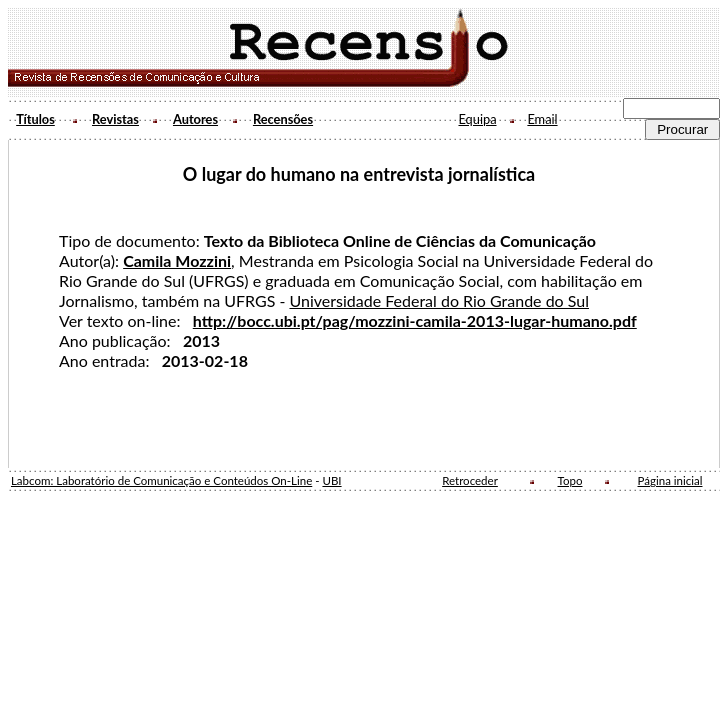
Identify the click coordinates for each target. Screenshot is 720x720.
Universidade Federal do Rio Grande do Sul (439, 300)
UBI (331, 480)
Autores (195, 119)
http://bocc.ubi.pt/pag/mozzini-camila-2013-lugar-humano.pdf (415, 320)
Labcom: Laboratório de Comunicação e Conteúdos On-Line (161, 480)
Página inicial (670, 480)
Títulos (35, 119)
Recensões (283, 119)
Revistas (115, 119)
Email (542, 119)
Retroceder (470, 480)
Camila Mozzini (177, 260)
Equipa (477, 119)
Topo (570, 480)
